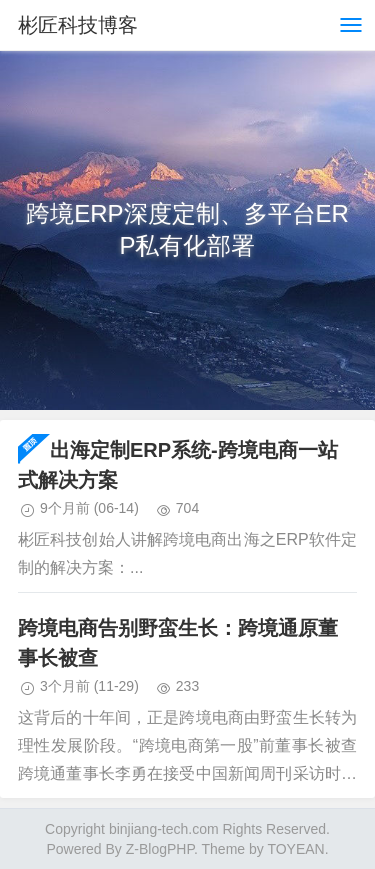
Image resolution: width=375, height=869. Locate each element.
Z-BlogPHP (160, 849)
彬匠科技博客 (78, 25)
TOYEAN (295, 849)
